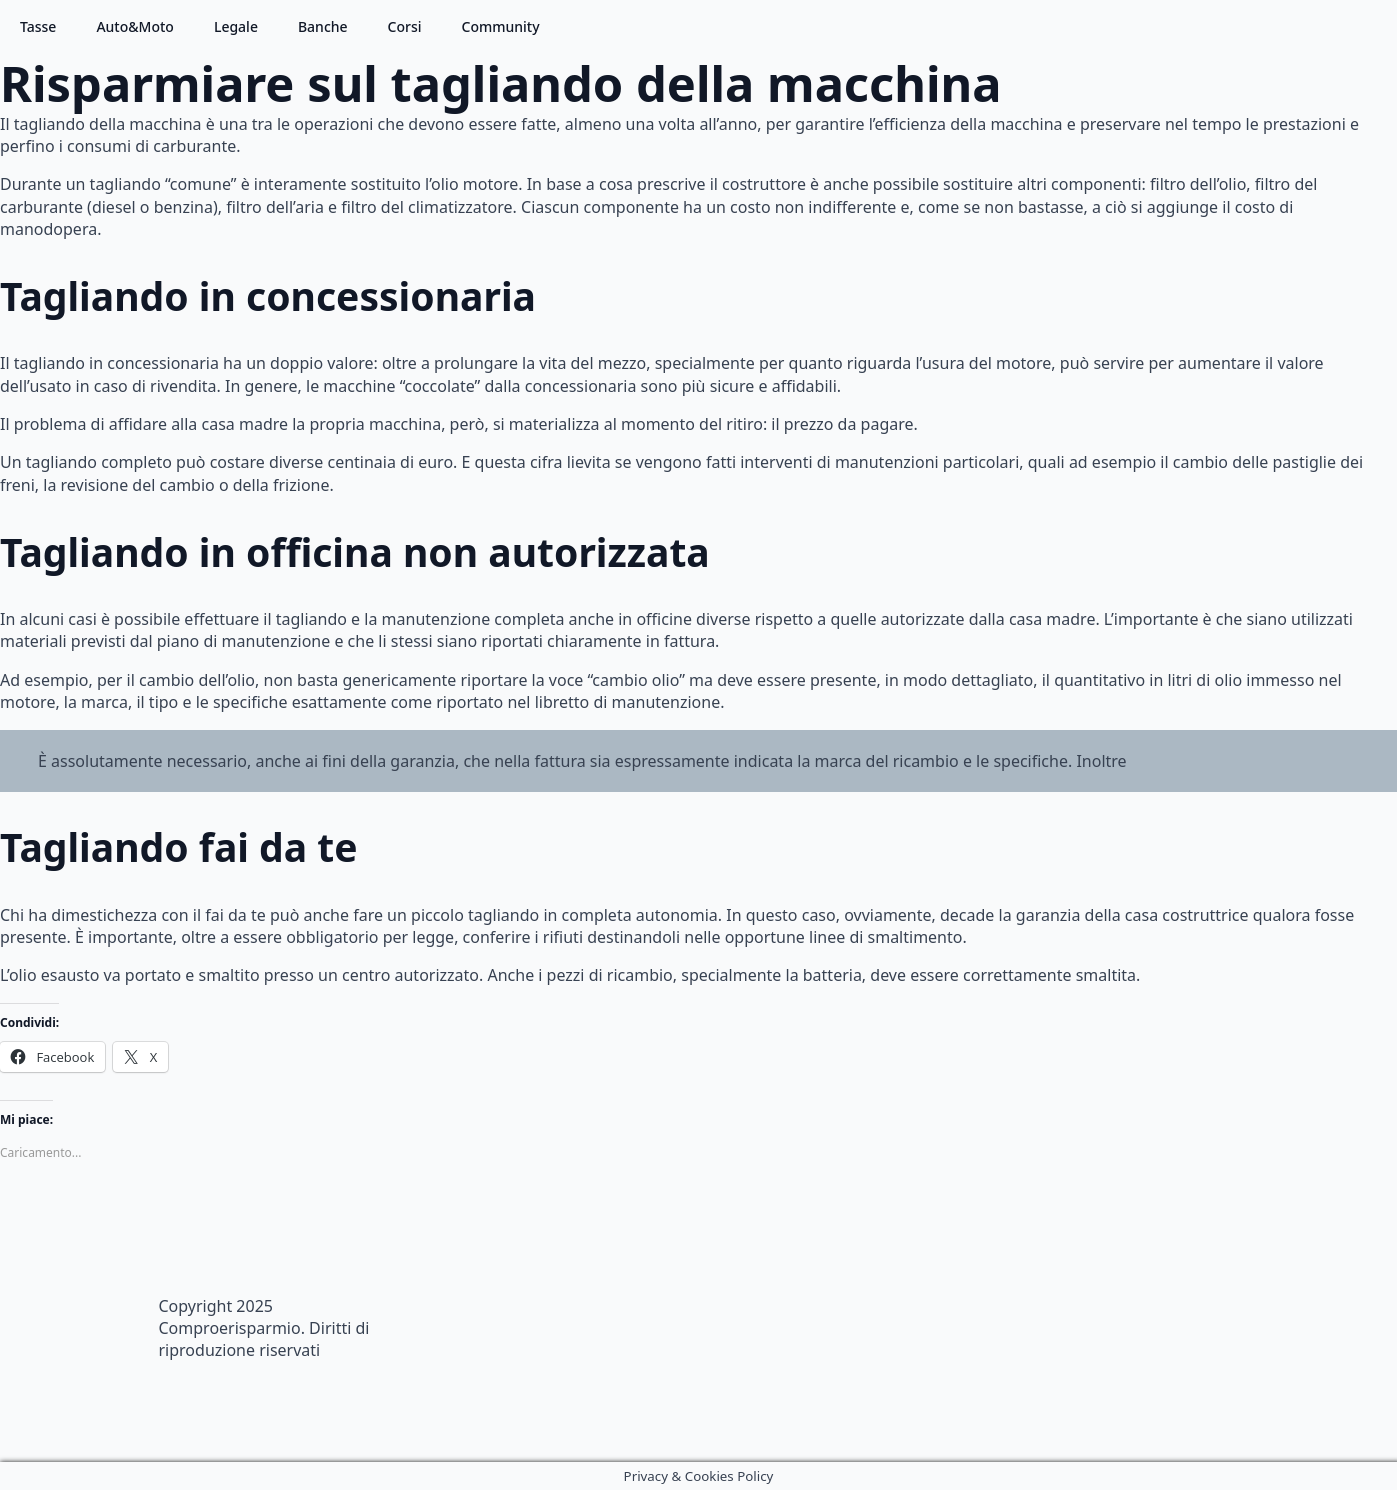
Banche (323, 26)
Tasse (38, 26)
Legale (236, 26)
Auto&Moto (135, 26)
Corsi (405, 26)
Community (501, 26)
